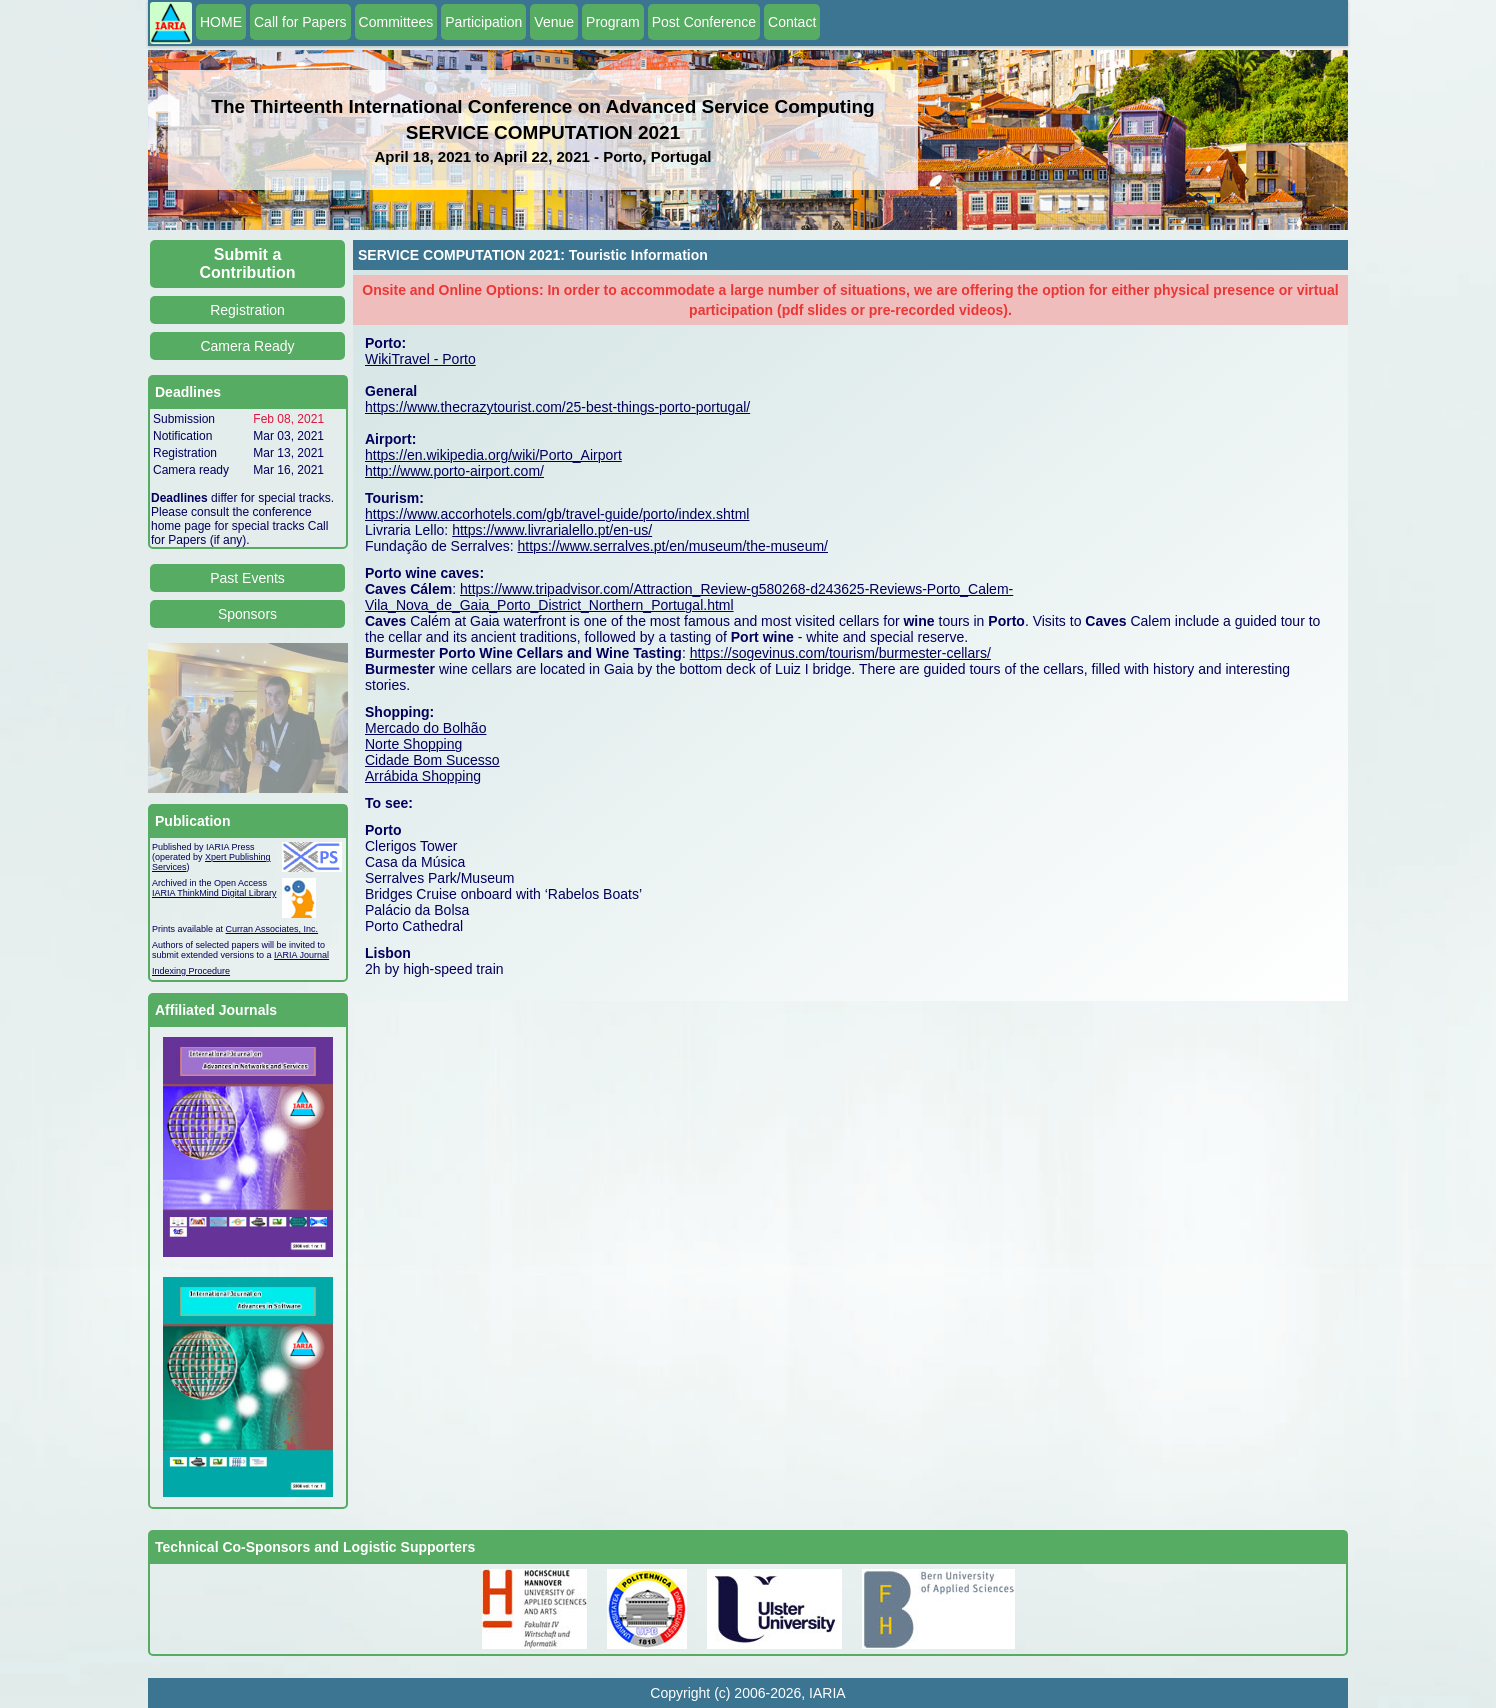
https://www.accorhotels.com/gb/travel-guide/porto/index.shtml (557, 514)
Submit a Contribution (248, 263)
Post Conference (704, 22)
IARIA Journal (301, 955)
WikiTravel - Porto (420, 359)
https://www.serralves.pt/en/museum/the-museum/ (673, 546)
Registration (247, 310)
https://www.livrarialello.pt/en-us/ (552, 530)
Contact (792, 22)
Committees (396, 22)
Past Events (247, 578)
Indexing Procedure (191, 971)
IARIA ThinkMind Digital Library (214, 893)
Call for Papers (300, 22)
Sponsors (247, 614)
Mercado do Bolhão (425, 728)
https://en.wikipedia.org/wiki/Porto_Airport (493, 455)
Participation (483, 22)
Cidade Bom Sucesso (432, 760)
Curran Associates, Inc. (272, 929)
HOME (221, 22)
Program (613, 22)
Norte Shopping (413, 744)
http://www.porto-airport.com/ (454, 471)
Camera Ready (247, 346)
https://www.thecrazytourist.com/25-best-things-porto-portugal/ (557, 407)
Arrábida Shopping (423, 776)
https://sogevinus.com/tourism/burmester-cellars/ (840, 653)
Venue (554, 22)
